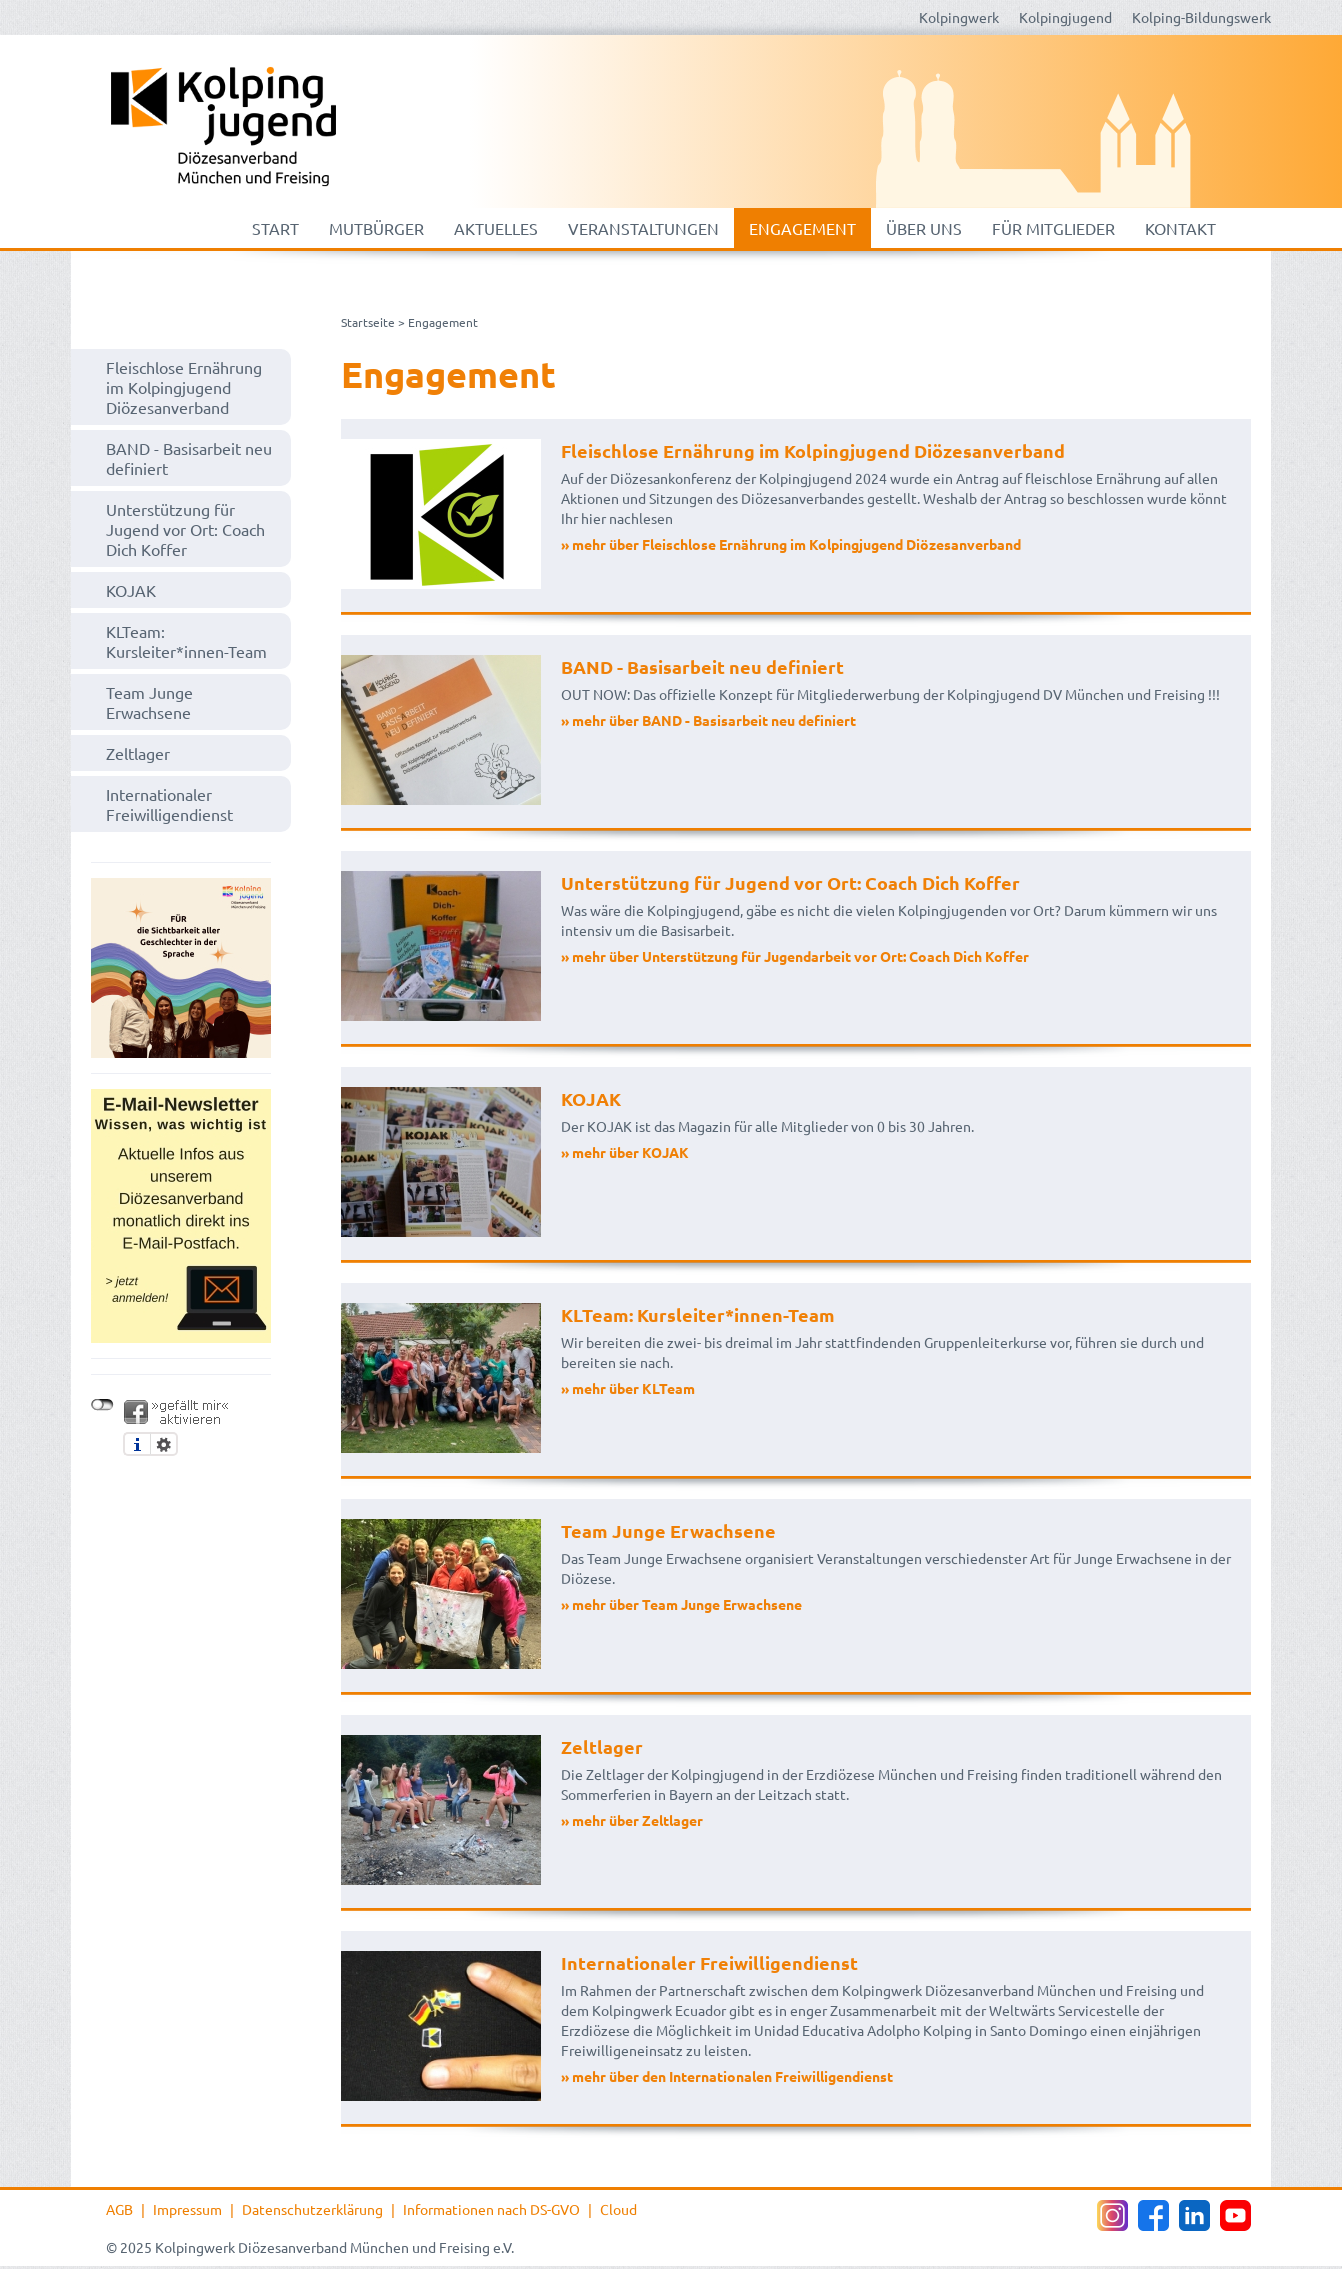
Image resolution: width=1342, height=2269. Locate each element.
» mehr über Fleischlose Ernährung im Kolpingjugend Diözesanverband (791, 544)
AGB (119, 2209)
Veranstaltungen (643, 228)
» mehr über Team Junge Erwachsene (681, 1604)
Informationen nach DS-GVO (491, 2209)
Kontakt (1180, 228)
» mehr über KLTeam (628, 1388)
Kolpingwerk (959, 17)
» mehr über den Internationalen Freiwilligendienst (727, 2076)
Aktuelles (496, 228)
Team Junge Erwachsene (149, 702)
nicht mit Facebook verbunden (102, 1405)
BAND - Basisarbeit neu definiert (189, 458)
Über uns (924, 228)
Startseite (368, 322)
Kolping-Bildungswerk (1201, 17)
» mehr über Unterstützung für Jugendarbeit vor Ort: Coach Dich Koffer (795, 956)
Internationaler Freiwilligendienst (169, 804)
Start (275, 228)
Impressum (187, 2209)
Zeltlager (138, 753)
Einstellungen (164, 1444)
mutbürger (376, 228)
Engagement (802, 228)
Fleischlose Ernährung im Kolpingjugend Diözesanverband (184, 387)
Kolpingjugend (1065, 17)
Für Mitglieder (1053, 228)
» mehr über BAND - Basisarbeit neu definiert (708, 720)
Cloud (618, 2209)
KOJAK (131, 590)
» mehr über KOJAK (625, 1152)
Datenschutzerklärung (312, 2209)
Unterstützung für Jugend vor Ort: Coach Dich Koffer (185, 529)
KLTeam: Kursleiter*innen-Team (186, 641)
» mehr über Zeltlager (632, 1820)
